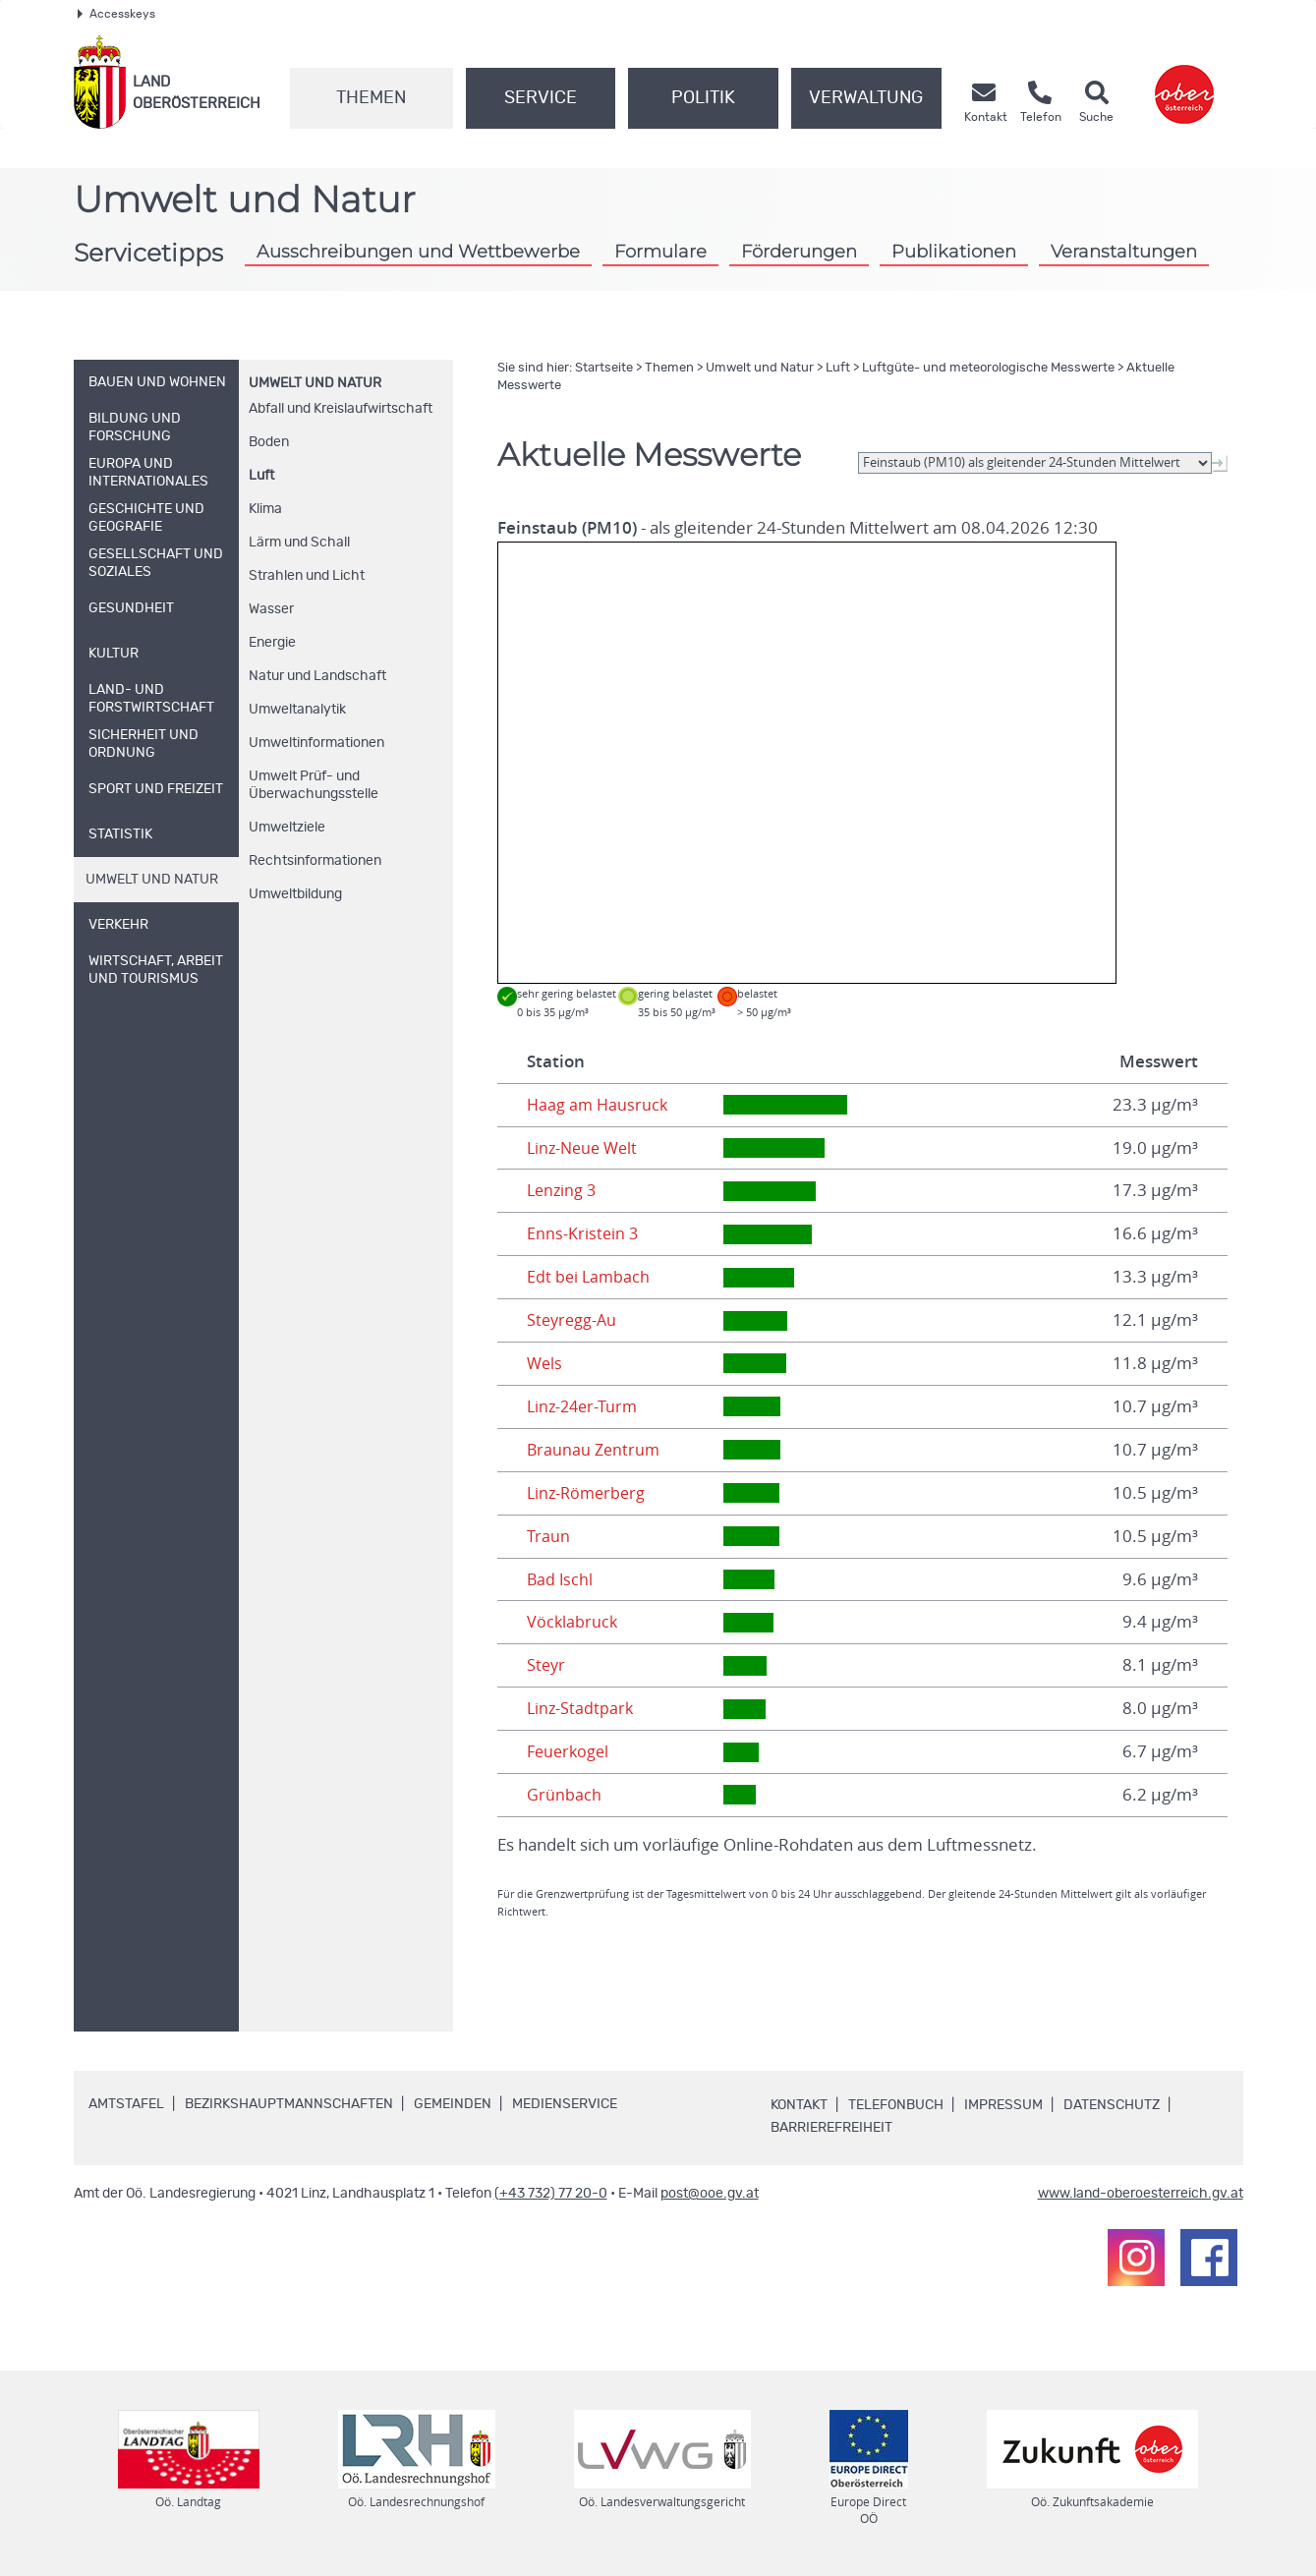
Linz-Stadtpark (581, 1708)
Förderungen (799, 251)
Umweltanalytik (297, 709)
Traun (548, 1536)
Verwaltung (866, 98)
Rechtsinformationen (315, 861)
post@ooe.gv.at (709, 2194)
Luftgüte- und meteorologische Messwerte (988, 368)
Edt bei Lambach (590, 1277)
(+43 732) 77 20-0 (550, 2194)
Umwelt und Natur (315, 383)
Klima (265, 509)
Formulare (660, 251)
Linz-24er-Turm (585, 1406)
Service (540, 98)
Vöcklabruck (573, 1621)
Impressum (1003, 2105)
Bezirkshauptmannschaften (289, 2104)
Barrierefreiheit (831, 2128)
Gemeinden (452, 2104)
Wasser (271, 609)
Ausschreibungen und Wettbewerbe (418, 251)
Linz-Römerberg (589, 1493)
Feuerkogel (570, 1751)
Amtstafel (126, 2104)
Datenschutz (1111, 2105)
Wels (545, 1363)
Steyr (547, 1665)
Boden (269, 442)
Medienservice (564, 2104)
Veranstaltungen (1124, 251)
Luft (261, 476)
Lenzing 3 (563, 1190)
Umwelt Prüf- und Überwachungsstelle (313, 785)
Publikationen (953, 251)
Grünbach (564, 1794)
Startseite (604, 368)
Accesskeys (116, 14)
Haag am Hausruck (599, 1105)
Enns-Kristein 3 (583, 1233)
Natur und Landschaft (317, 676)
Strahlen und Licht (307, 576)
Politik (703, 98)
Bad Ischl (561, 1579)
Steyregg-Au (573, 1320)
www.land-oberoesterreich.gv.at (1140, 2194)
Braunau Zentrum (595, 1449)
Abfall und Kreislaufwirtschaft (340, 409)
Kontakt (799, 2105)
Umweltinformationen (316, 743)
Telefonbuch (896, 2105)
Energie (272, 643)
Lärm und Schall (299, 542)
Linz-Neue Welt (585, 1148)
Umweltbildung (295, 894)
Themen (371, 98)
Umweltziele (287, 827)
